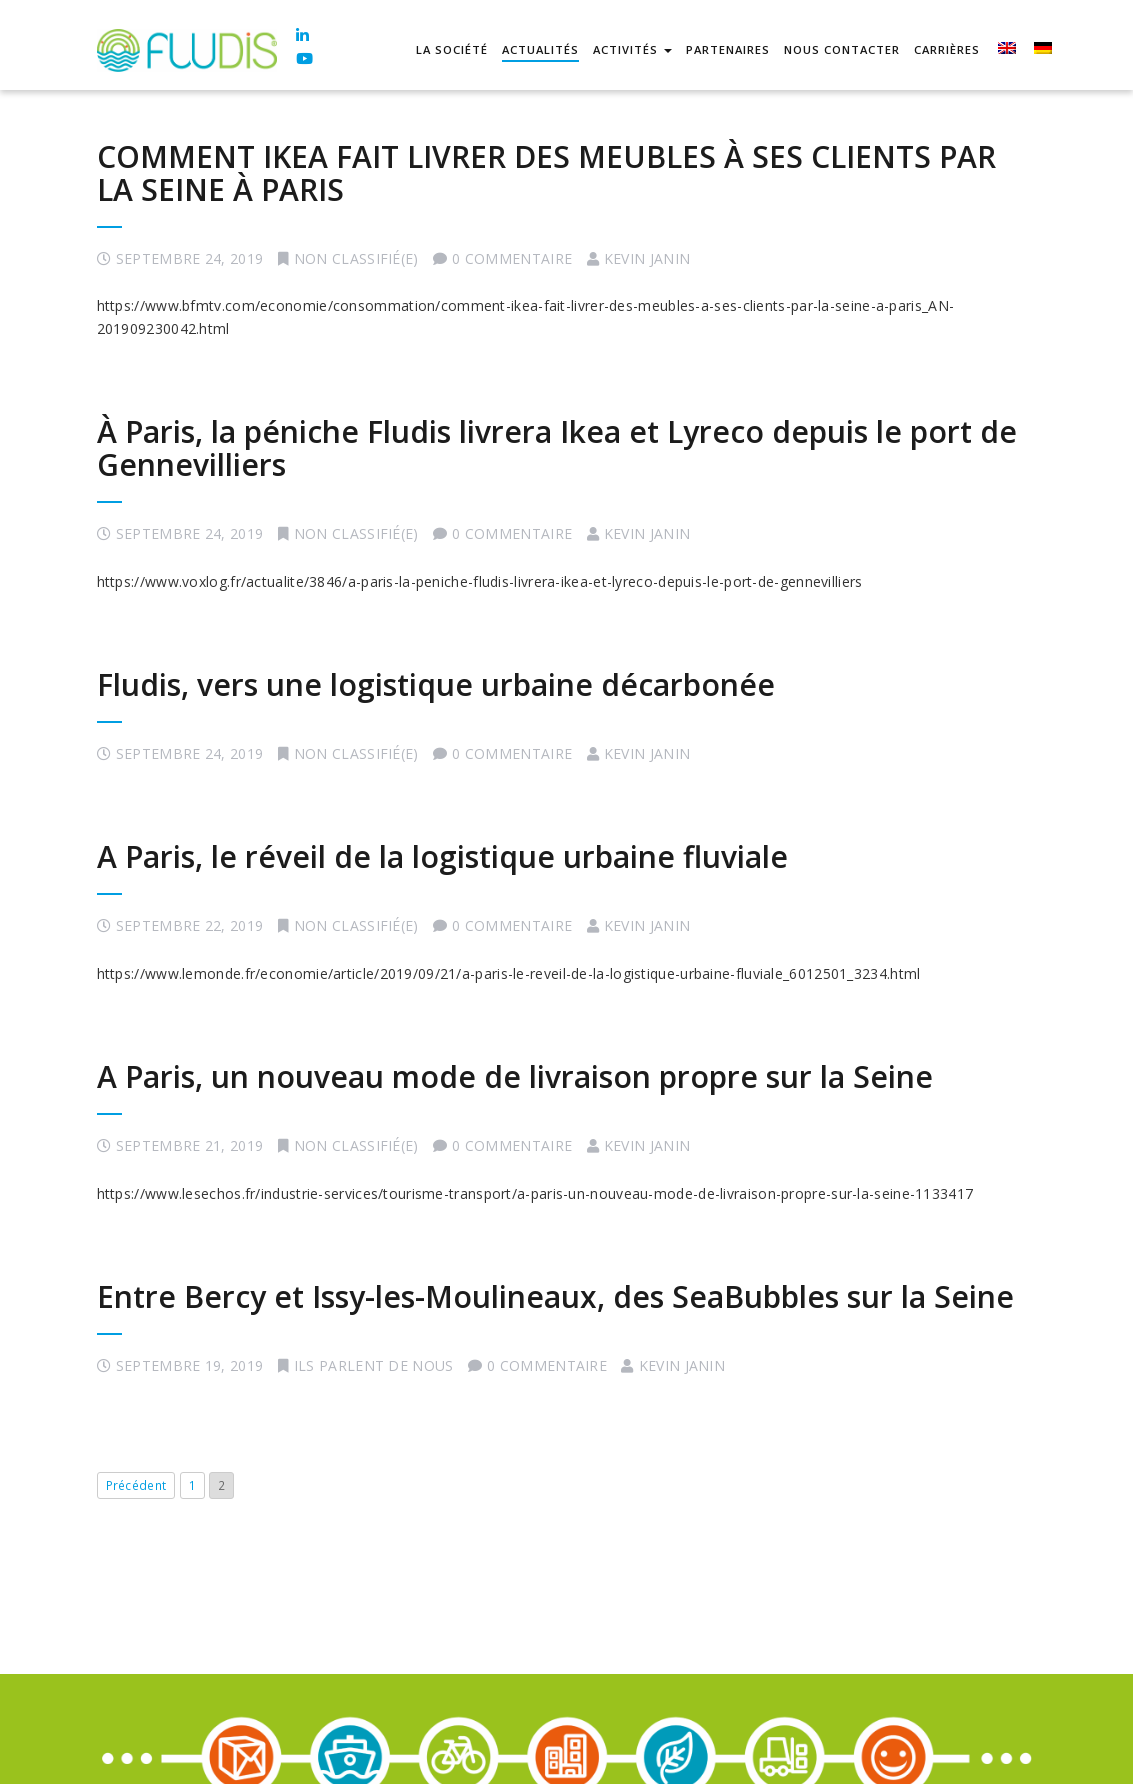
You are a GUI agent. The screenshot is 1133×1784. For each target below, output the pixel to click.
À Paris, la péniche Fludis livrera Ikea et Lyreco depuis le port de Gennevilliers (557, 448)
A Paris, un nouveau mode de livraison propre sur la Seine (515, 1076)
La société (452, 49)
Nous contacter (842, 49)
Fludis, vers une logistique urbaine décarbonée (436, 684)
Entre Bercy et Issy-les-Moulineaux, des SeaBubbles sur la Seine (555, 1296)
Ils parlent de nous (374, 1365)
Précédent (136, 1485)
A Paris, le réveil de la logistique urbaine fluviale (442, 856)
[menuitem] (1005, 51)
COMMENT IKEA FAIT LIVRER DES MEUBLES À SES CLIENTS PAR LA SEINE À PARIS (546, 173)
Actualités (540, 49)
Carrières (947, 49)
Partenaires (728, 49)
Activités (632, 49)
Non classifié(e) (356, 258)
